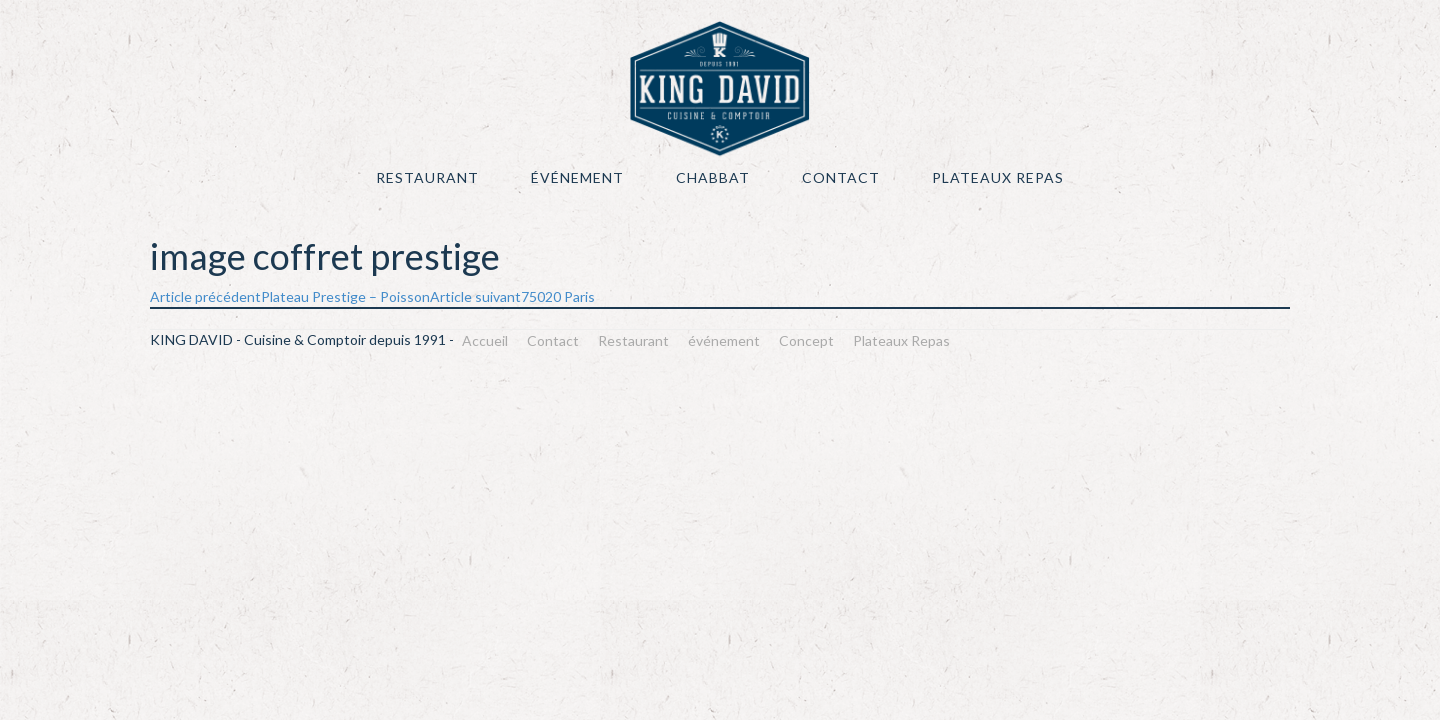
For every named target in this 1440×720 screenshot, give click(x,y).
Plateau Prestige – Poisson (290, 296)
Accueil (485, 340)
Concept (806, 340)
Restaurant (427, 177)
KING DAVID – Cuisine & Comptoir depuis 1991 (720, 88)
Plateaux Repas (998, 177)
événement (577, 177)
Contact (841, 177)
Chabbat (713, 177)
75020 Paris (512, 296)
